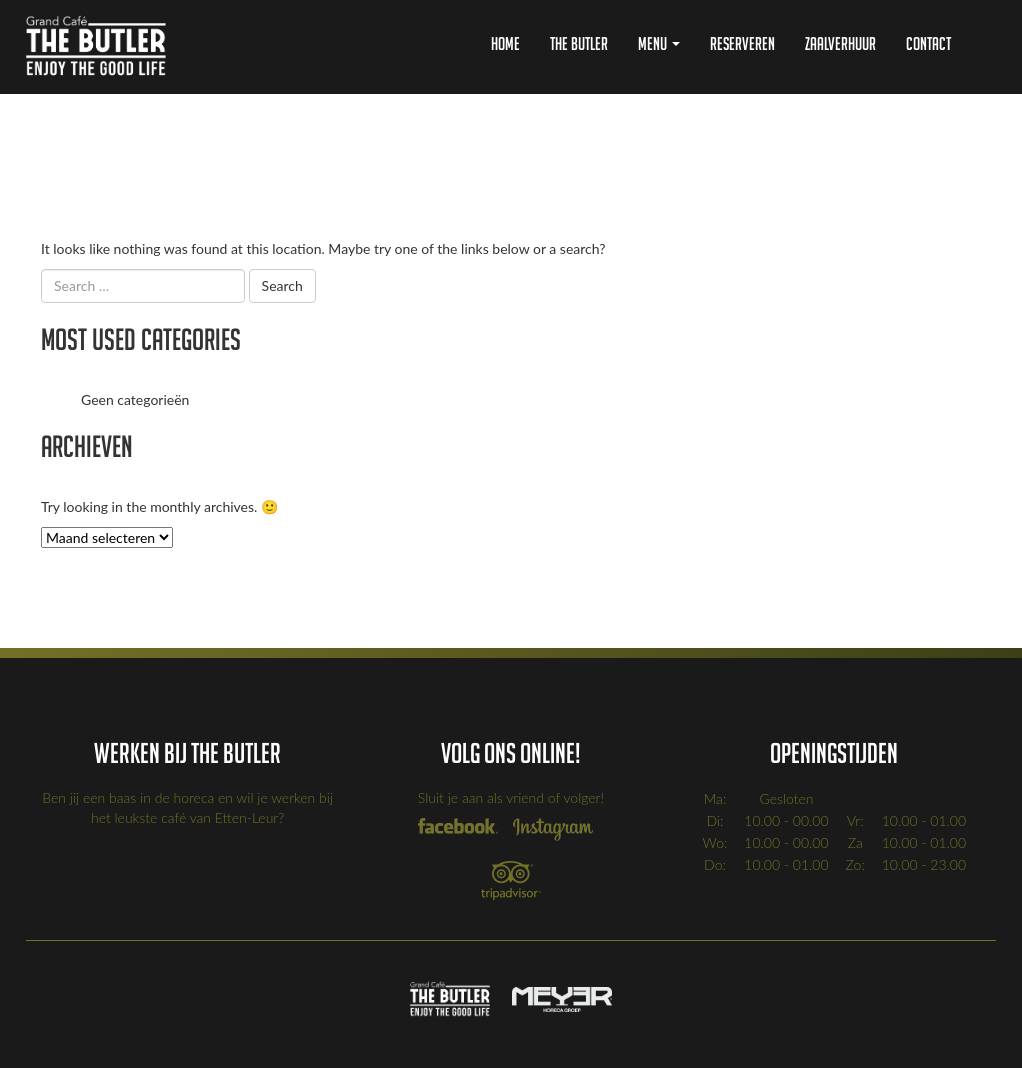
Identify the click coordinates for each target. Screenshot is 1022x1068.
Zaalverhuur (840, 43)
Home (505, 43)
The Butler (579, 43)
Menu (659, 43)
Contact (928, 43)
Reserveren (742, 43)
